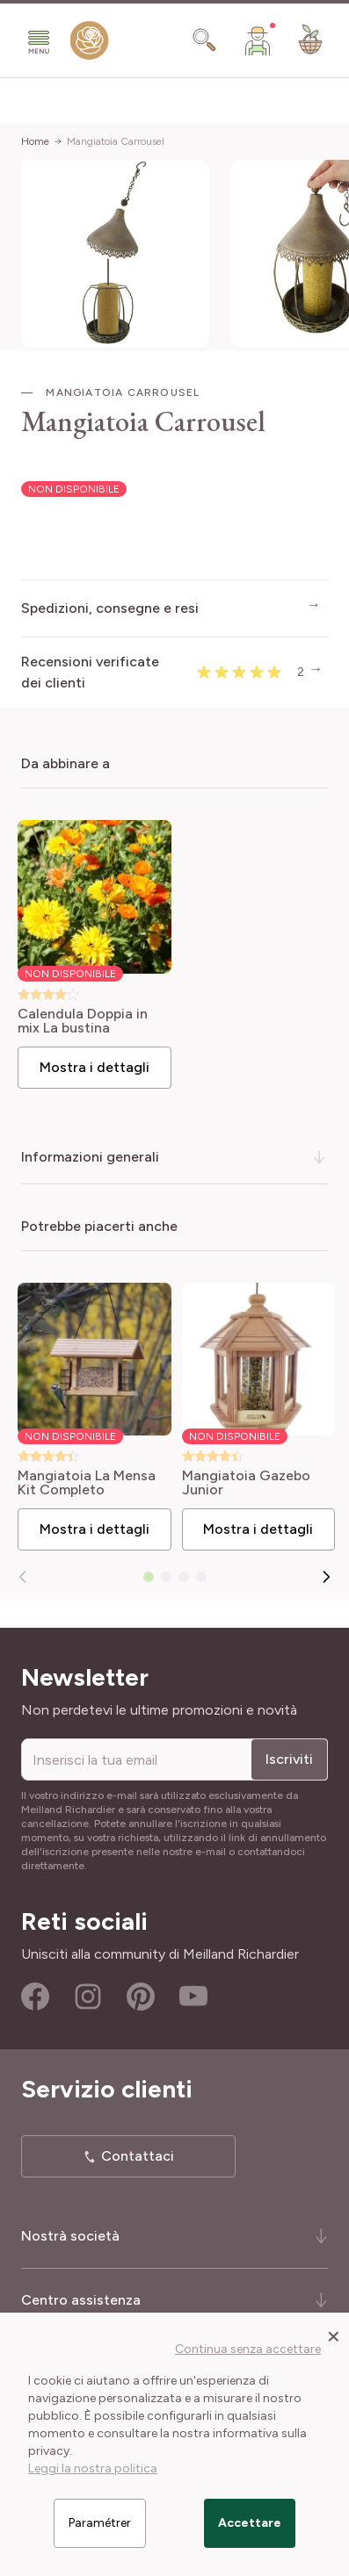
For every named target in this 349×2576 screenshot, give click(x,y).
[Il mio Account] (257, 40)
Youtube (193, 1996)
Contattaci (137, 2156)
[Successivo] (326, 1577)
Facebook (35, 1996)
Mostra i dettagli (94, 1067)
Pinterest (141, 1996)
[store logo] (89, 44)
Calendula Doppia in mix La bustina (83, 1021)
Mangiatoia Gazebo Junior (246, 1483)
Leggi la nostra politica (92, 2468)
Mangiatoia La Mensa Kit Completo (87, 1483)
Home (35, 141)
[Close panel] (333, 2335)
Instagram (88, 1996)
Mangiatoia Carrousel (115, 141)
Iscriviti (289, 1759)
